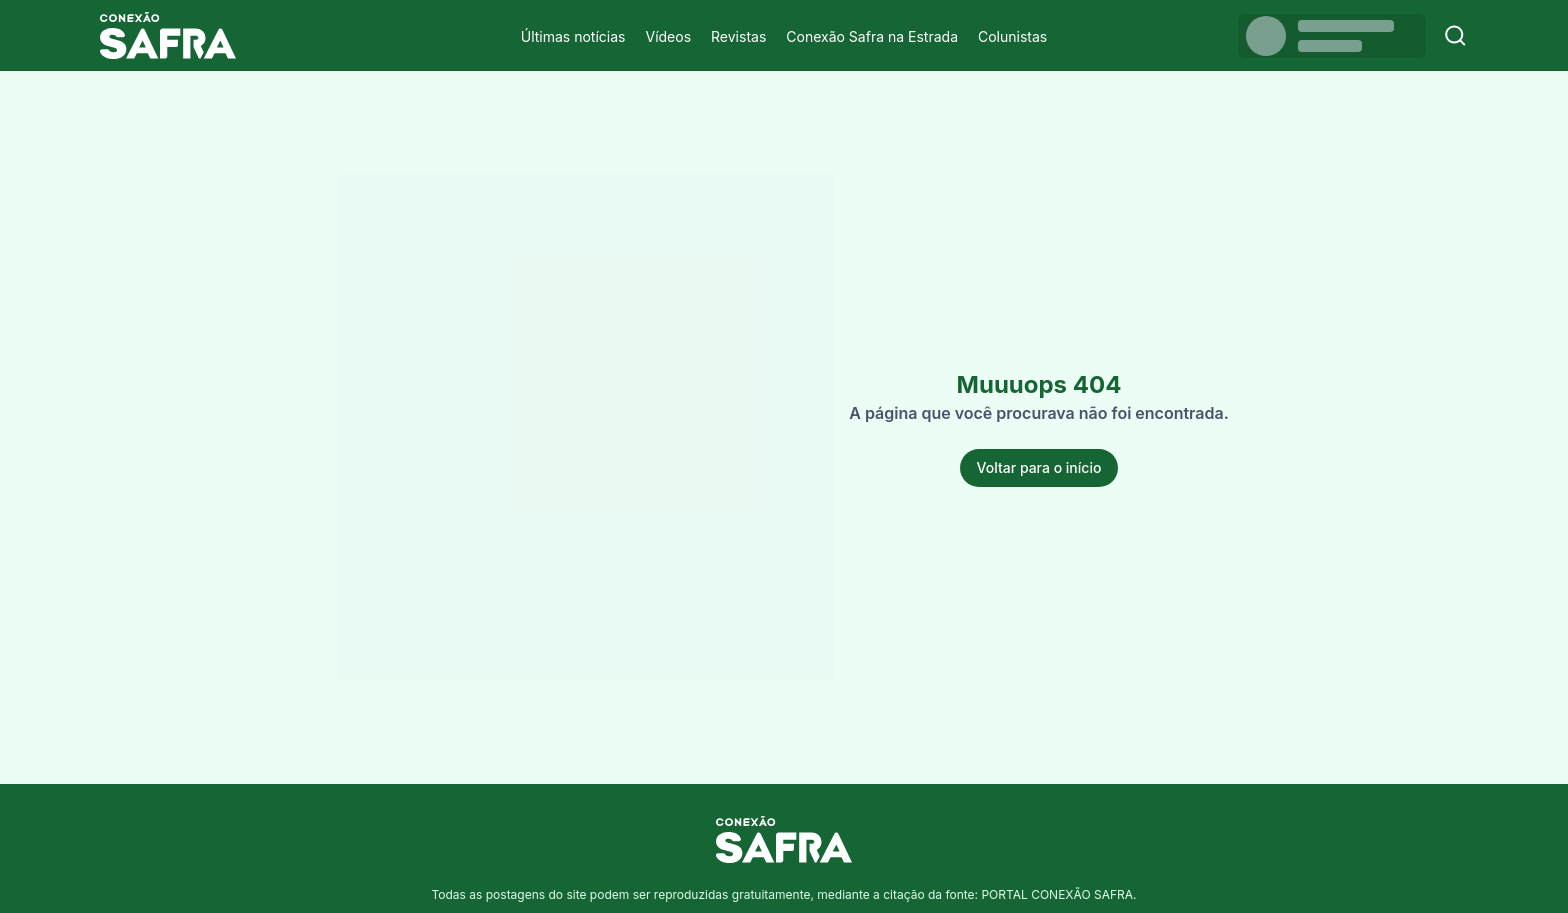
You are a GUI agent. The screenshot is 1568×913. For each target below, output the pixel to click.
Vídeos (668, 36)
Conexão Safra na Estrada (872, 36)
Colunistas (1012, 36)
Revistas (738, 36)
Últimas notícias (573, 36)
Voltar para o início (1039, 467)
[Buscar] (1455, 35)
